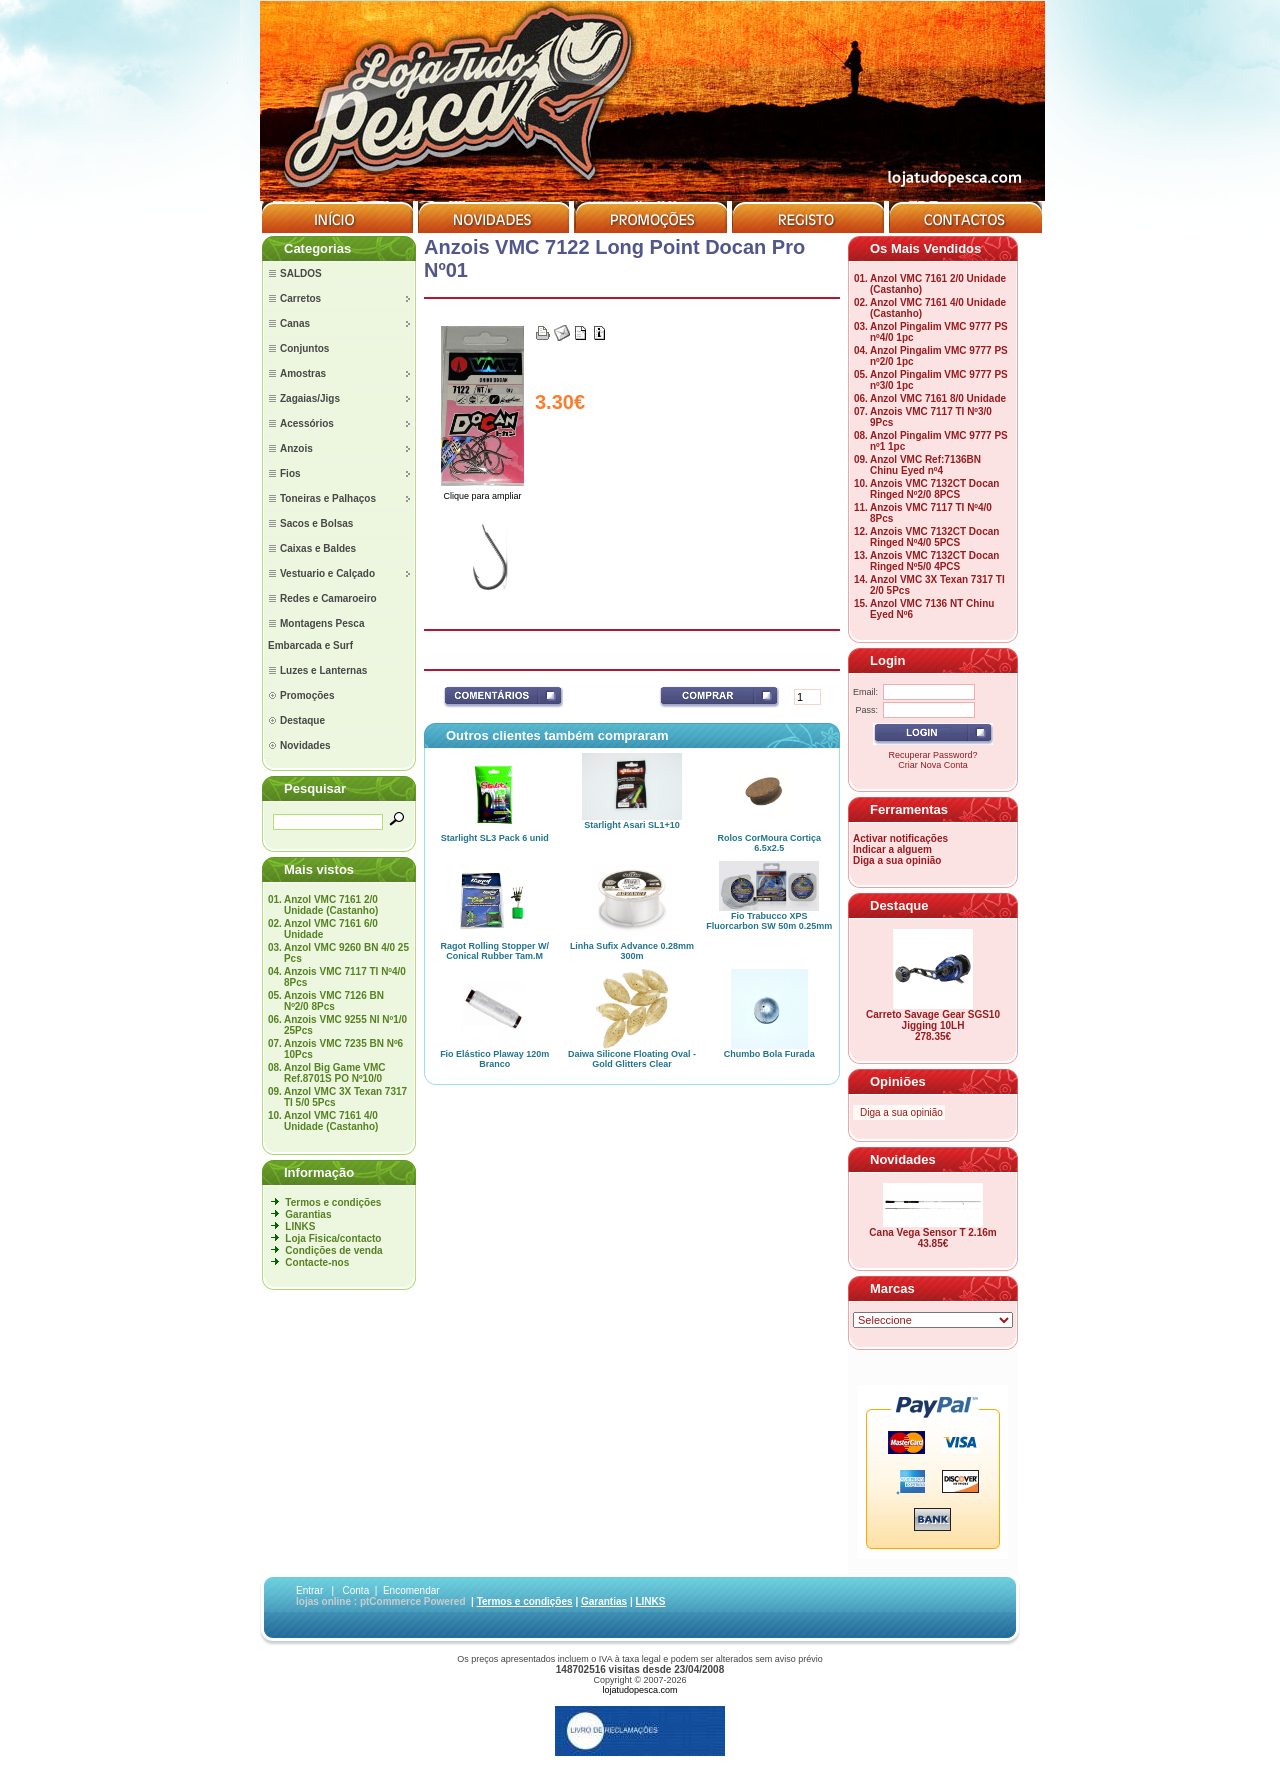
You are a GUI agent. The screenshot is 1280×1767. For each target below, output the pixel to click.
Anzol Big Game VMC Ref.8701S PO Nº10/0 (335, 1073)
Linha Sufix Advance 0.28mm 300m (632, 951)
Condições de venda (333, 1250)
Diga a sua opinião (897, 860)
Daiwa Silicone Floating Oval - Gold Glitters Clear (632, 1059)
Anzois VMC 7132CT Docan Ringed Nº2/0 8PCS (934, 489)
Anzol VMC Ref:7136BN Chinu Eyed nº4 (925, 465)
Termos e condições (333, 1202)
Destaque (899, 905)
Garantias (308, 1214)
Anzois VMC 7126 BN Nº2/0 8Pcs (334, 1001)
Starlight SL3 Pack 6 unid (495, 838)
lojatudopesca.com (639, 1690)
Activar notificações (900, 838)
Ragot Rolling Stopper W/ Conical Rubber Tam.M (494, 951)
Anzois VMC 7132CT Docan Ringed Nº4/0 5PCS (934, 537)
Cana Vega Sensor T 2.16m (932, 1232)
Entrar (309, 1590)
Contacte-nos (317, 1262)
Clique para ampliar (482, 492)
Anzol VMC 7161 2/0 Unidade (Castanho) (331, 905)
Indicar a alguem (892, 849)
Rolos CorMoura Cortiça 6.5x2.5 (770, 843)
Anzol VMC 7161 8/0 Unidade (938, 398)
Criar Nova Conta (933, 765)
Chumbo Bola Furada (769, 1054)
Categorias (317, 248)
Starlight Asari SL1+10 (631, 825)
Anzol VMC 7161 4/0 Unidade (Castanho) (331, 1121)
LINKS (300, 1226)
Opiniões (898, 1081)
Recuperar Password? (932, 755)
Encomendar (411, 1590)
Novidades (903, 1159)
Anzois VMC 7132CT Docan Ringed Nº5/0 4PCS (934, 561)
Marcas (892, 1288)
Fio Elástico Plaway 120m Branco (494, 1059)
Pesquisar (315, 788)
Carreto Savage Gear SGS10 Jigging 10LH (933, 1020)
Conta (356, 1590)
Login (887, 660)
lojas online (323, 1601)
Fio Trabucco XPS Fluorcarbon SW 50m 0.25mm (769, 921)
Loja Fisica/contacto (333, 1238)
